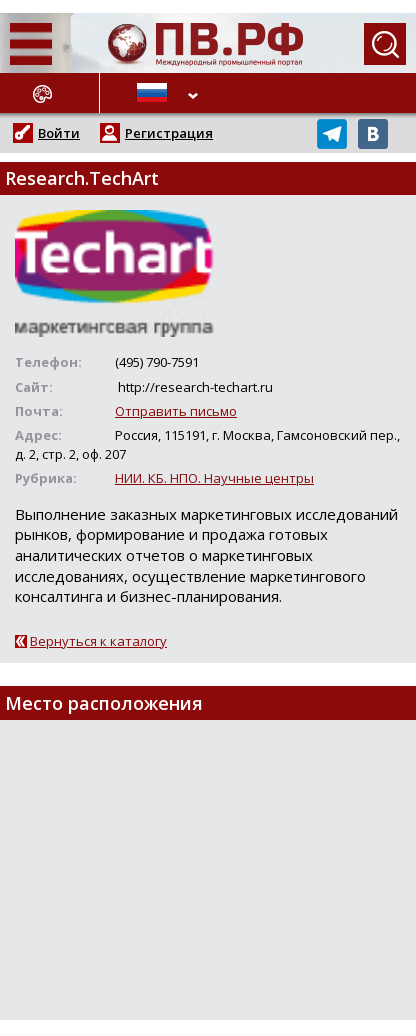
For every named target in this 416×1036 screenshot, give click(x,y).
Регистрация (169, 133)
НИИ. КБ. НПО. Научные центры (214, 478)
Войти (59, 133)
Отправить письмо (176, 411)
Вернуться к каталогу (98, 641)
